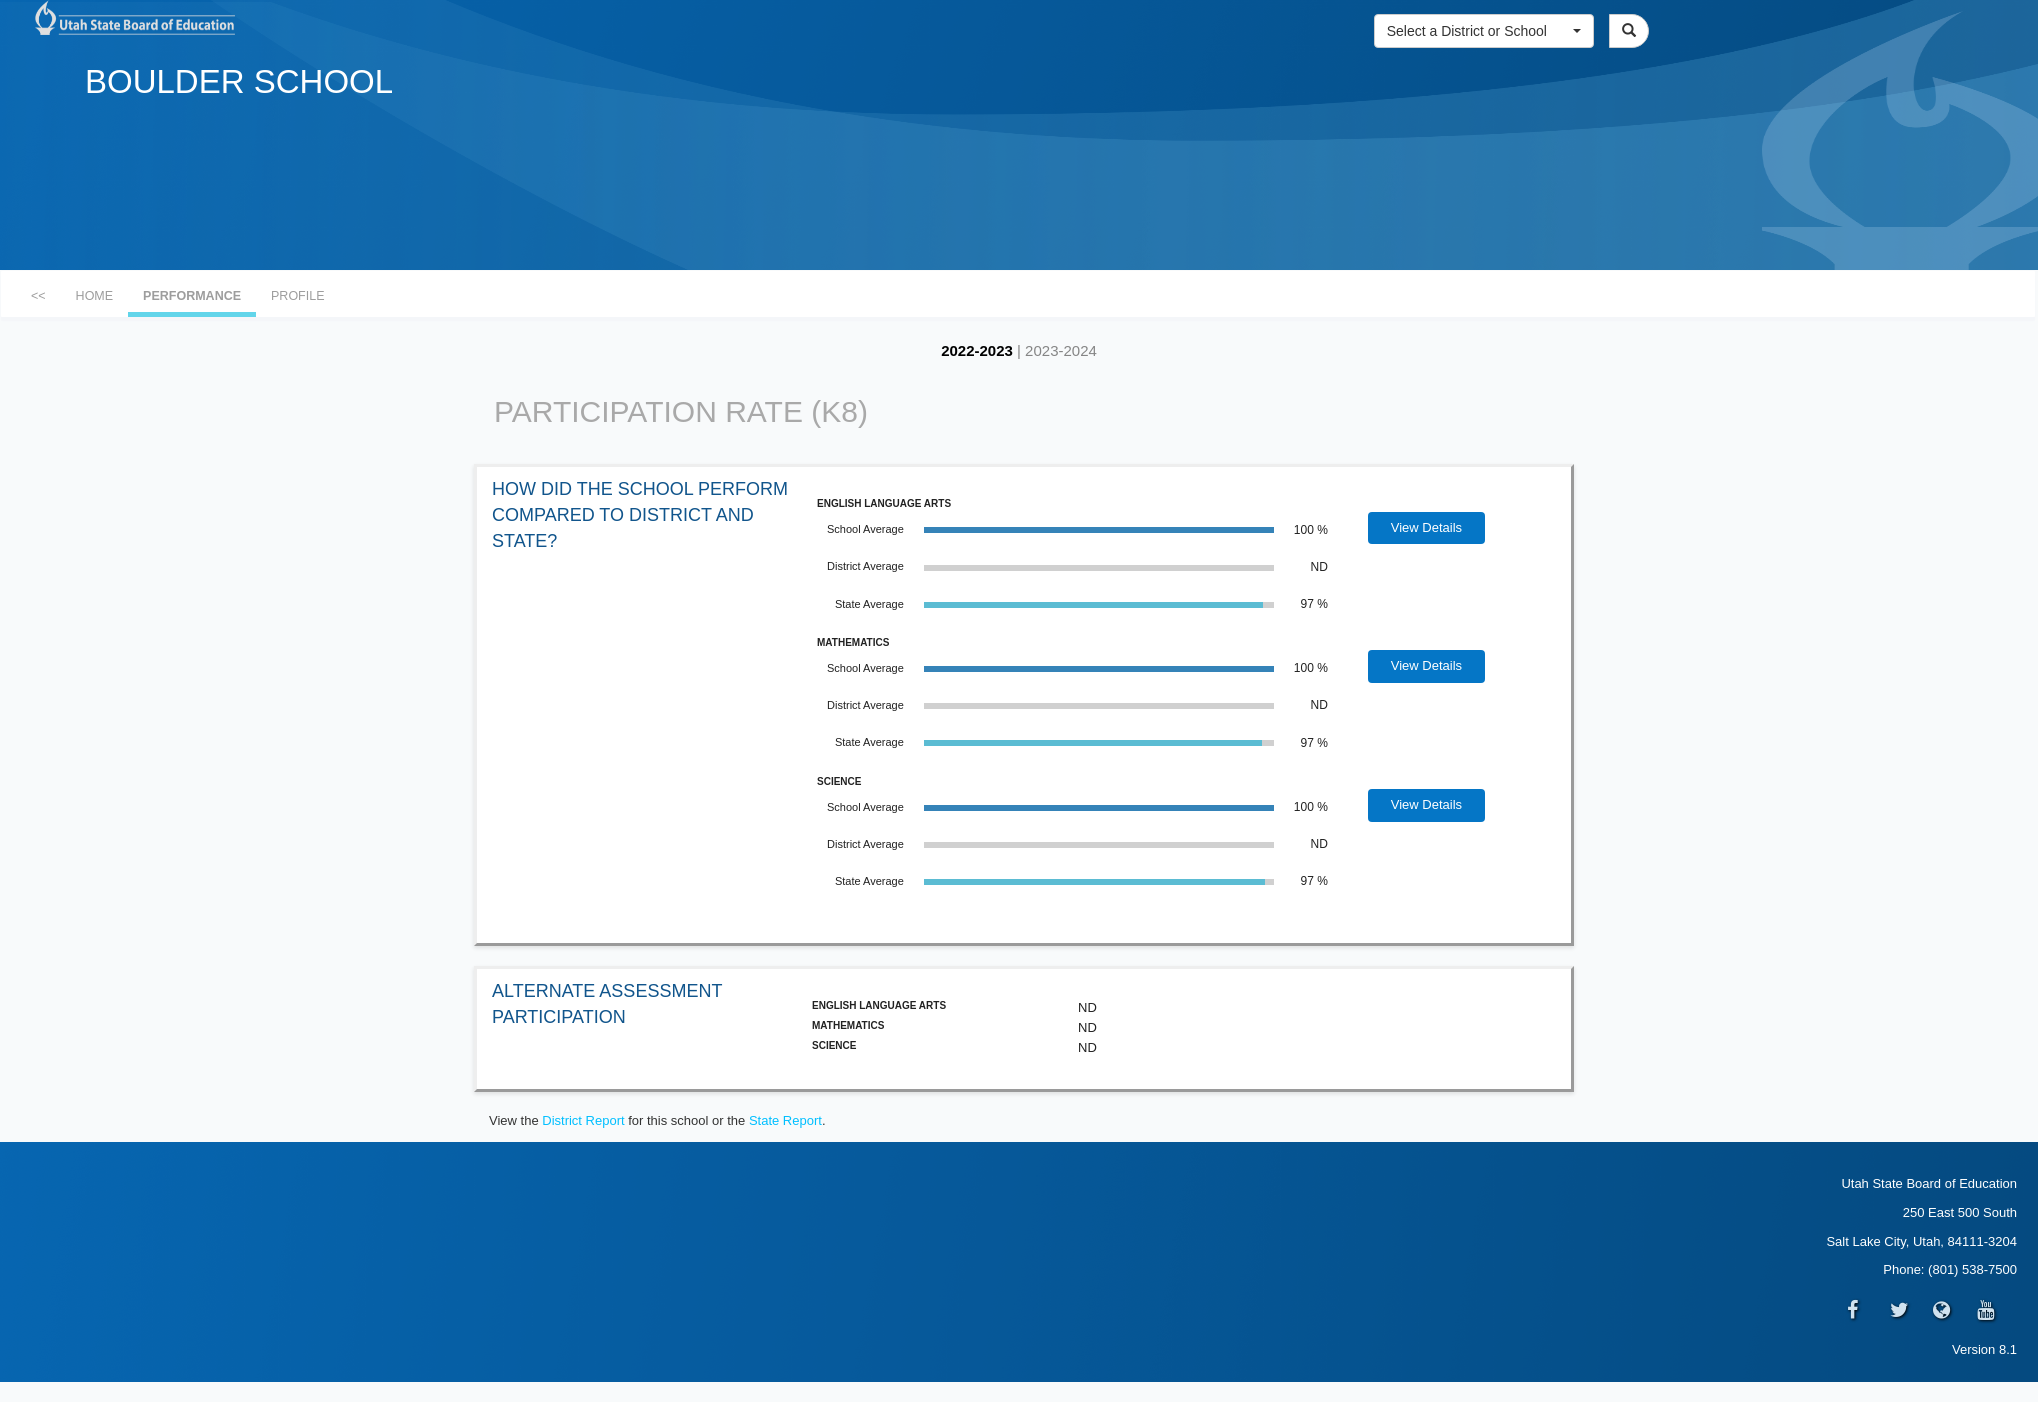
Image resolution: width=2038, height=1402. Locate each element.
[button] (1484, 31)
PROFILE (298, 296)
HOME (95, 296)
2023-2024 (1061, 350)
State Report (785, 1120)
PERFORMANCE (192, 296)
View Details (1426, 527)
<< (38, 296)
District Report (583, 1120)
